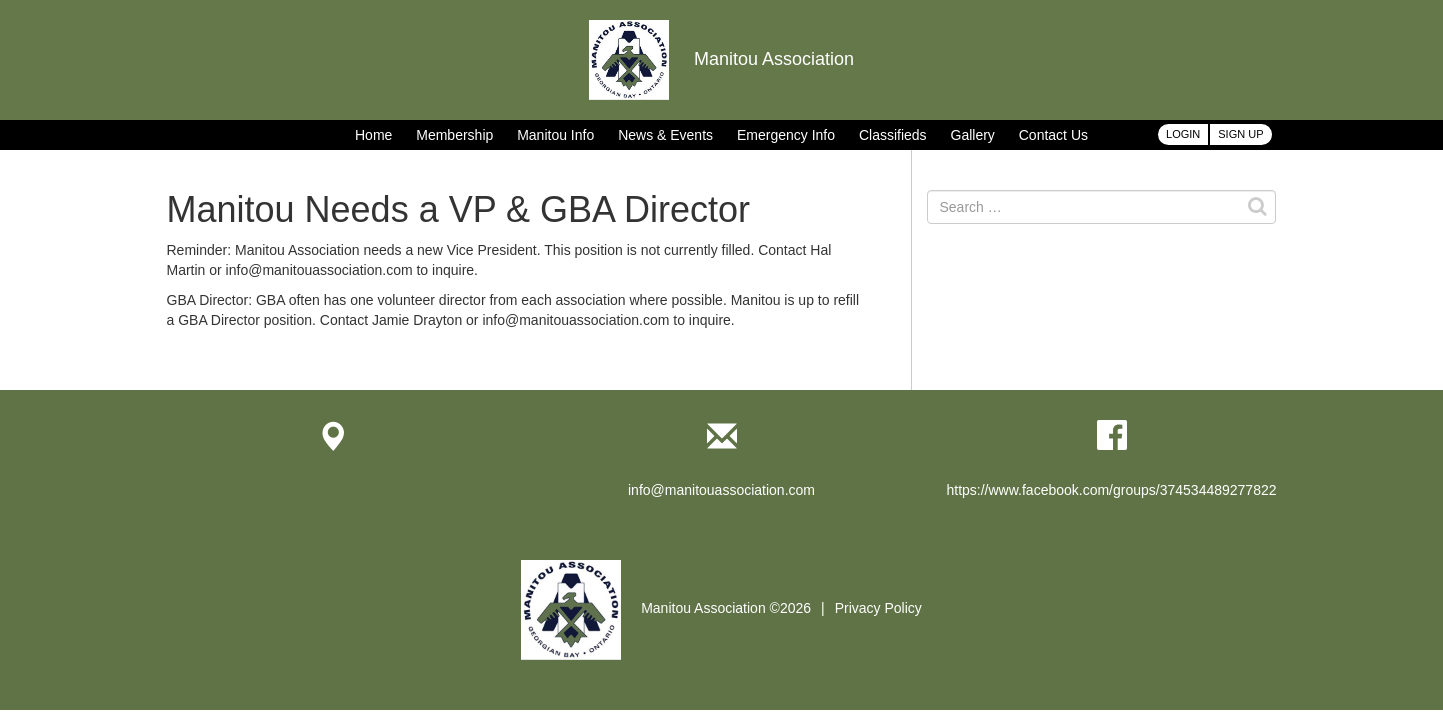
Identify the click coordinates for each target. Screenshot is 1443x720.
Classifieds (893, 135)
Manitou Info (555, 135)
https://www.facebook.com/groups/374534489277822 (1111, 490)
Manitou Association (721, 59)
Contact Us (1053, 135)
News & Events (665, 135)
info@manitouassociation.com (721, 490)
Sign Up (1240, 134)
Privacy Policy (878, 608)
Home (373, 135)
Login (1183, 134)
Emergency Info (786, 135)
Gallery (973, 135)
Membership (454, 135)
